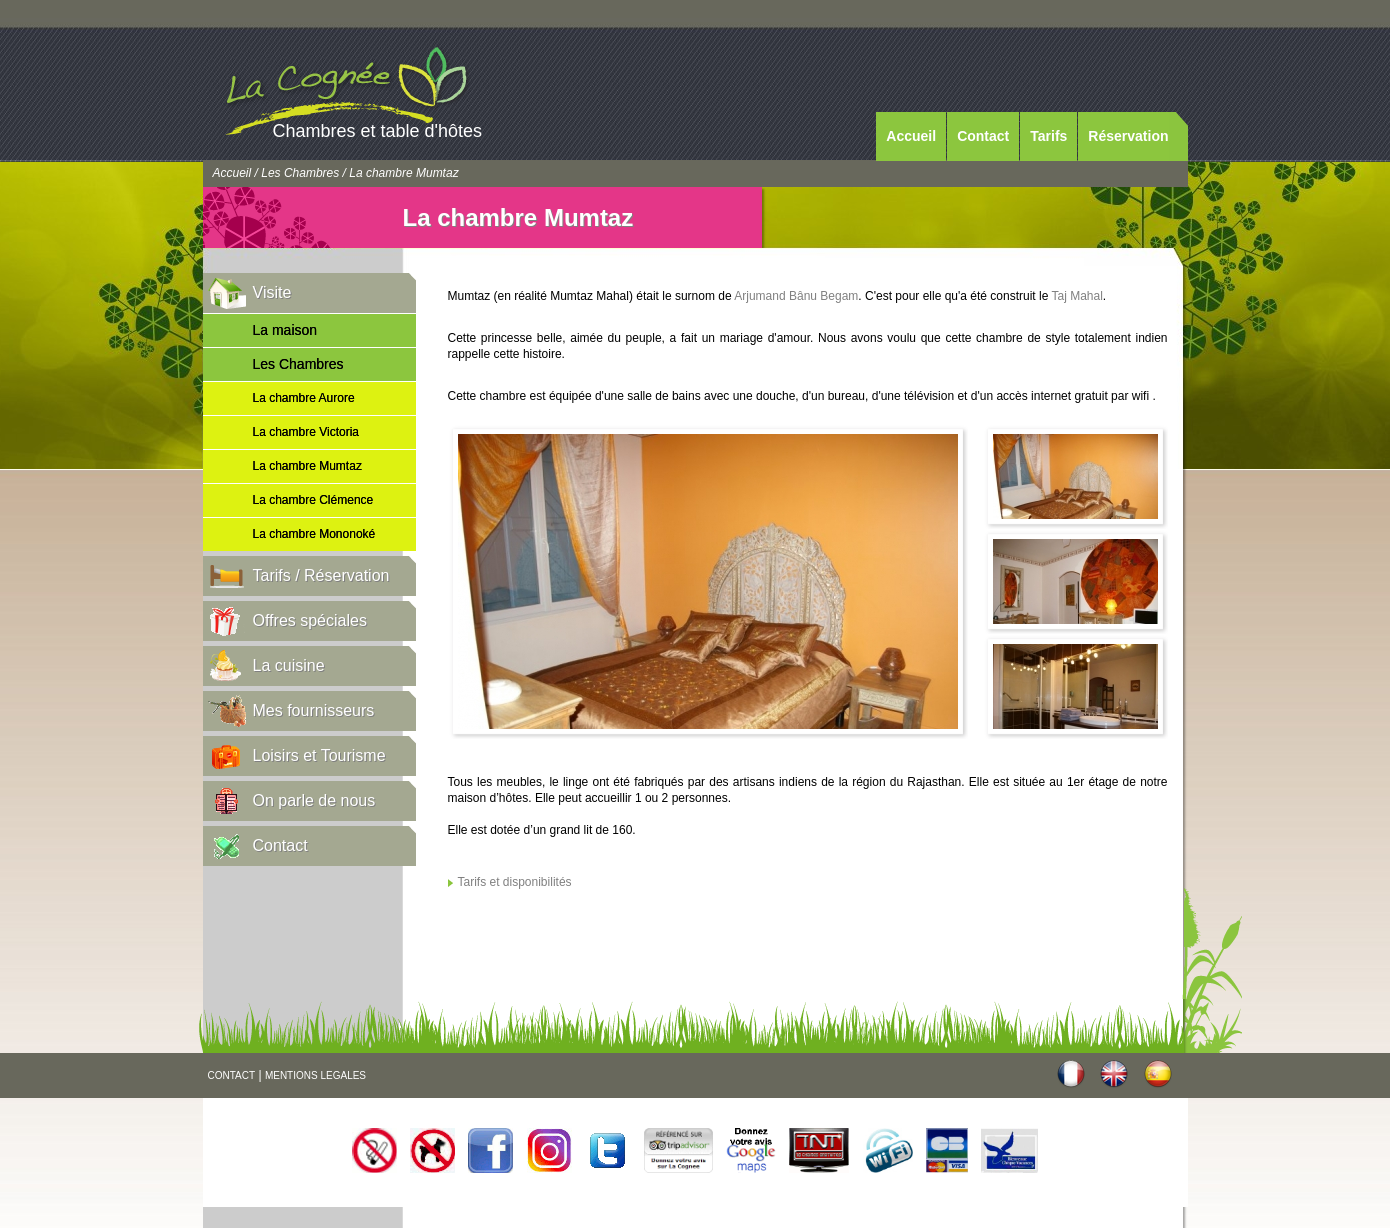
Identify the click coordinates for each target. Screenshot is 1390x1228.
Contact (983, 136)
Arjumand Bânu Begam (796, 296)
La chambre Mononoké (314, 534)
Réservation (1128, 136)
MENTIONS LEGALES (315, 1075)
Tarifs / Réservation (321, 575)
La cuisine (289, 665)
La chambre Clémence (313, 500)
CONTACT (232, 1075)
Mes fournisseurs (314, 710)
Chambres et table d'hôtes (378, 131)
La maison (285, 330)
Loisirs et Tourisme (319, 755)
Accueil (911, 136)
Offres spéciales (310, 620)
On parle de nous (314, 800)
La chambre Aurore (304, 398)
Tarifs (1048, 136)
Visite (272, 292)
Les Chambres (300, 173)
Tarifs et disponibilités (515, 882)
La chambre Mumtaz (307, 466)
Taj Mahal (1077, 296)
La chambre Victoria (306, 432)
